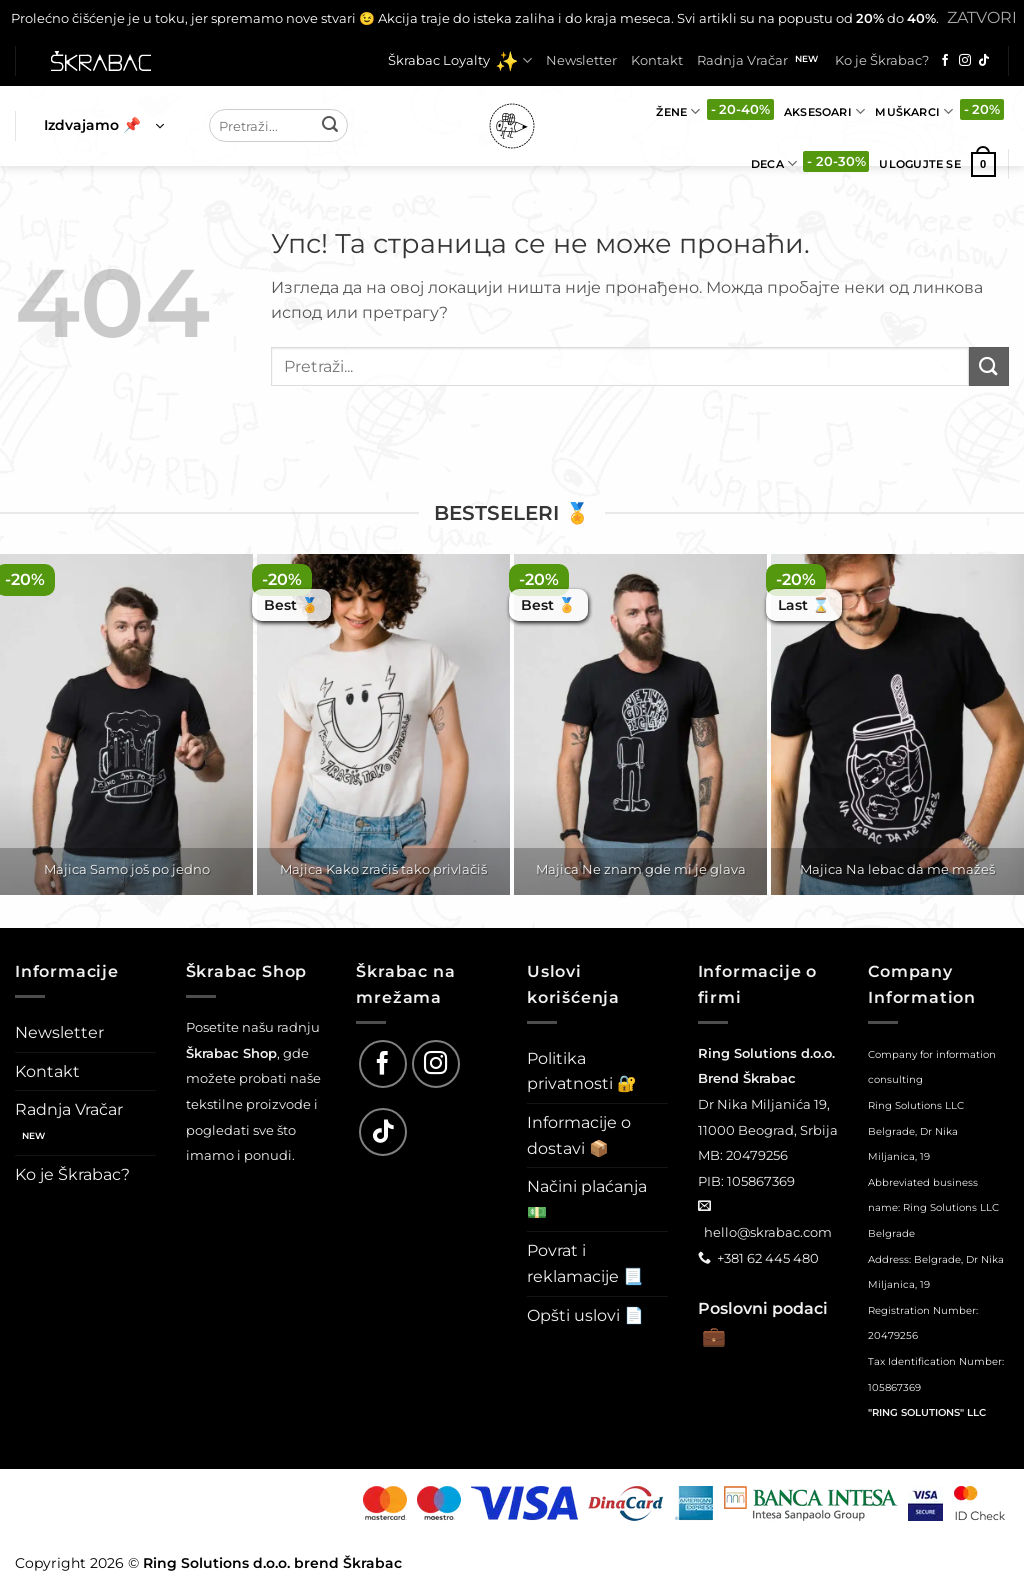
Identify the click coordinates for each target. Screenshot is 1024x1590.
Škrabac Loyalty (460, 61)
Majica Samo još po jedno (127, 869)
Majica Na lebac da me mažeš (897, 869)
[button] (104, 126)
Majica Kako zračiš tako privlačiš (383, 869)
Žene (678, 111)
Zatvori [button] (982, 17)
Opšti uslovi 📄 (585, 1315)
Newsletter (581, 60)
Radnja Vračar (742, 60)
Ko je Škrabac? (882, 60)
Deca (774, 163)
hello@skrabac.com (768, 1232)
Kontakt (657, 60)
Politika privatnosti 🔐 (582, 1071)
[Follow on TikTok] (984, 61)
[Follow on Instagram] (965, 61)
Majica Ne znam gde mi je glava (641, 869)
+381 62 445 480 (768, 1258)
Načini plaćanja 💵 (587, 1199)
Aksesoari (824, 111)
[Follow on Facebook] (945, 61)
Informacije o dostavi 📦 (579, 1135)
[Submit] (330, 126)
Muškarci (914, 111)
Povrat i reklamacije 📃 (585, 1263)
